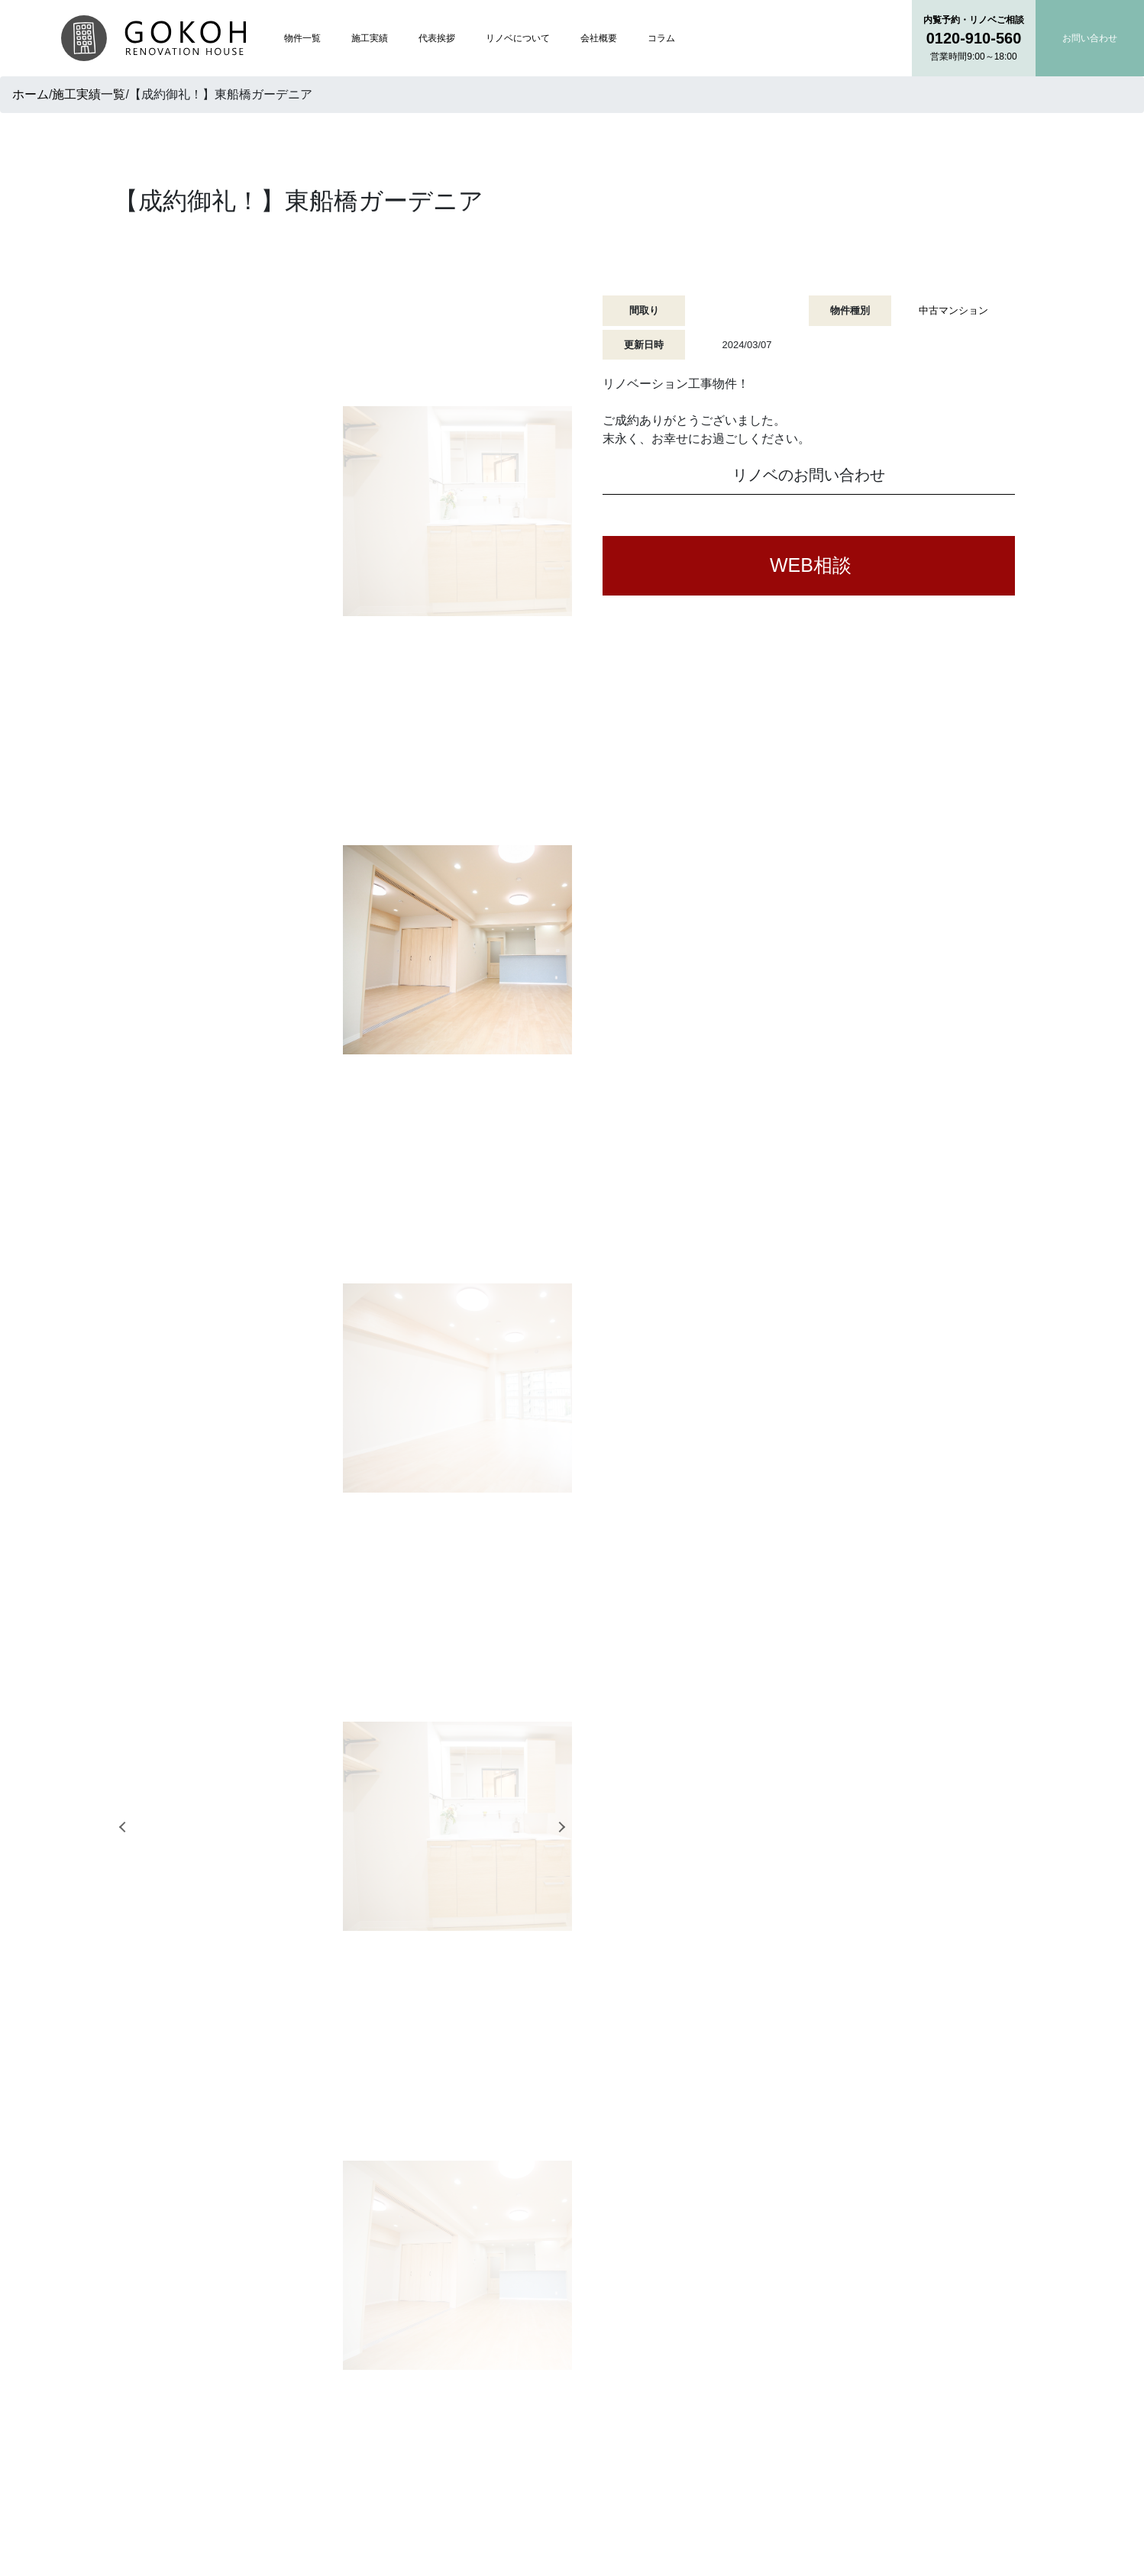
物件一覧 (302, 38)
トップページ (491, 2321)
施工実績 (369, 38)
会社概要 (598, 38)
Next (563, 559)
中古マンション (953, 310)
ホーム (30, 94)
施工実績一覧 (88, 94)
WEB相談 (811, 565)
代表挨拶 (436, 38)
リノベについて (518, 38)
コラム (661, 38)
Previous (116, 559)
